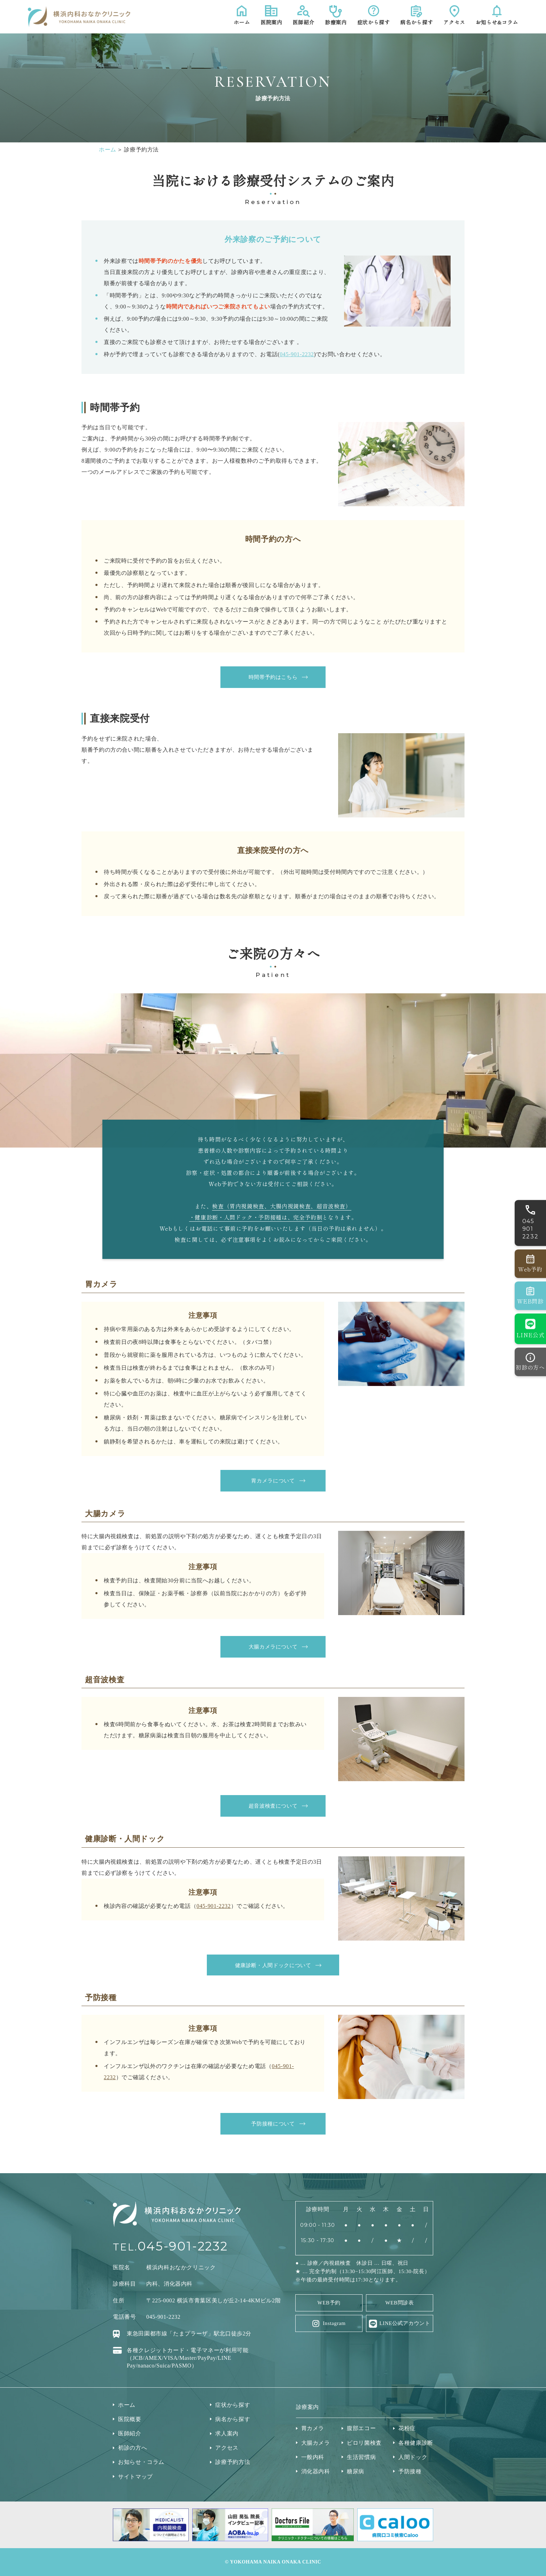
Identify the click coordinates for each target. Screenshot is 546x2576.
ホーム (107, 149)
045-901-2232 (297, 354)
